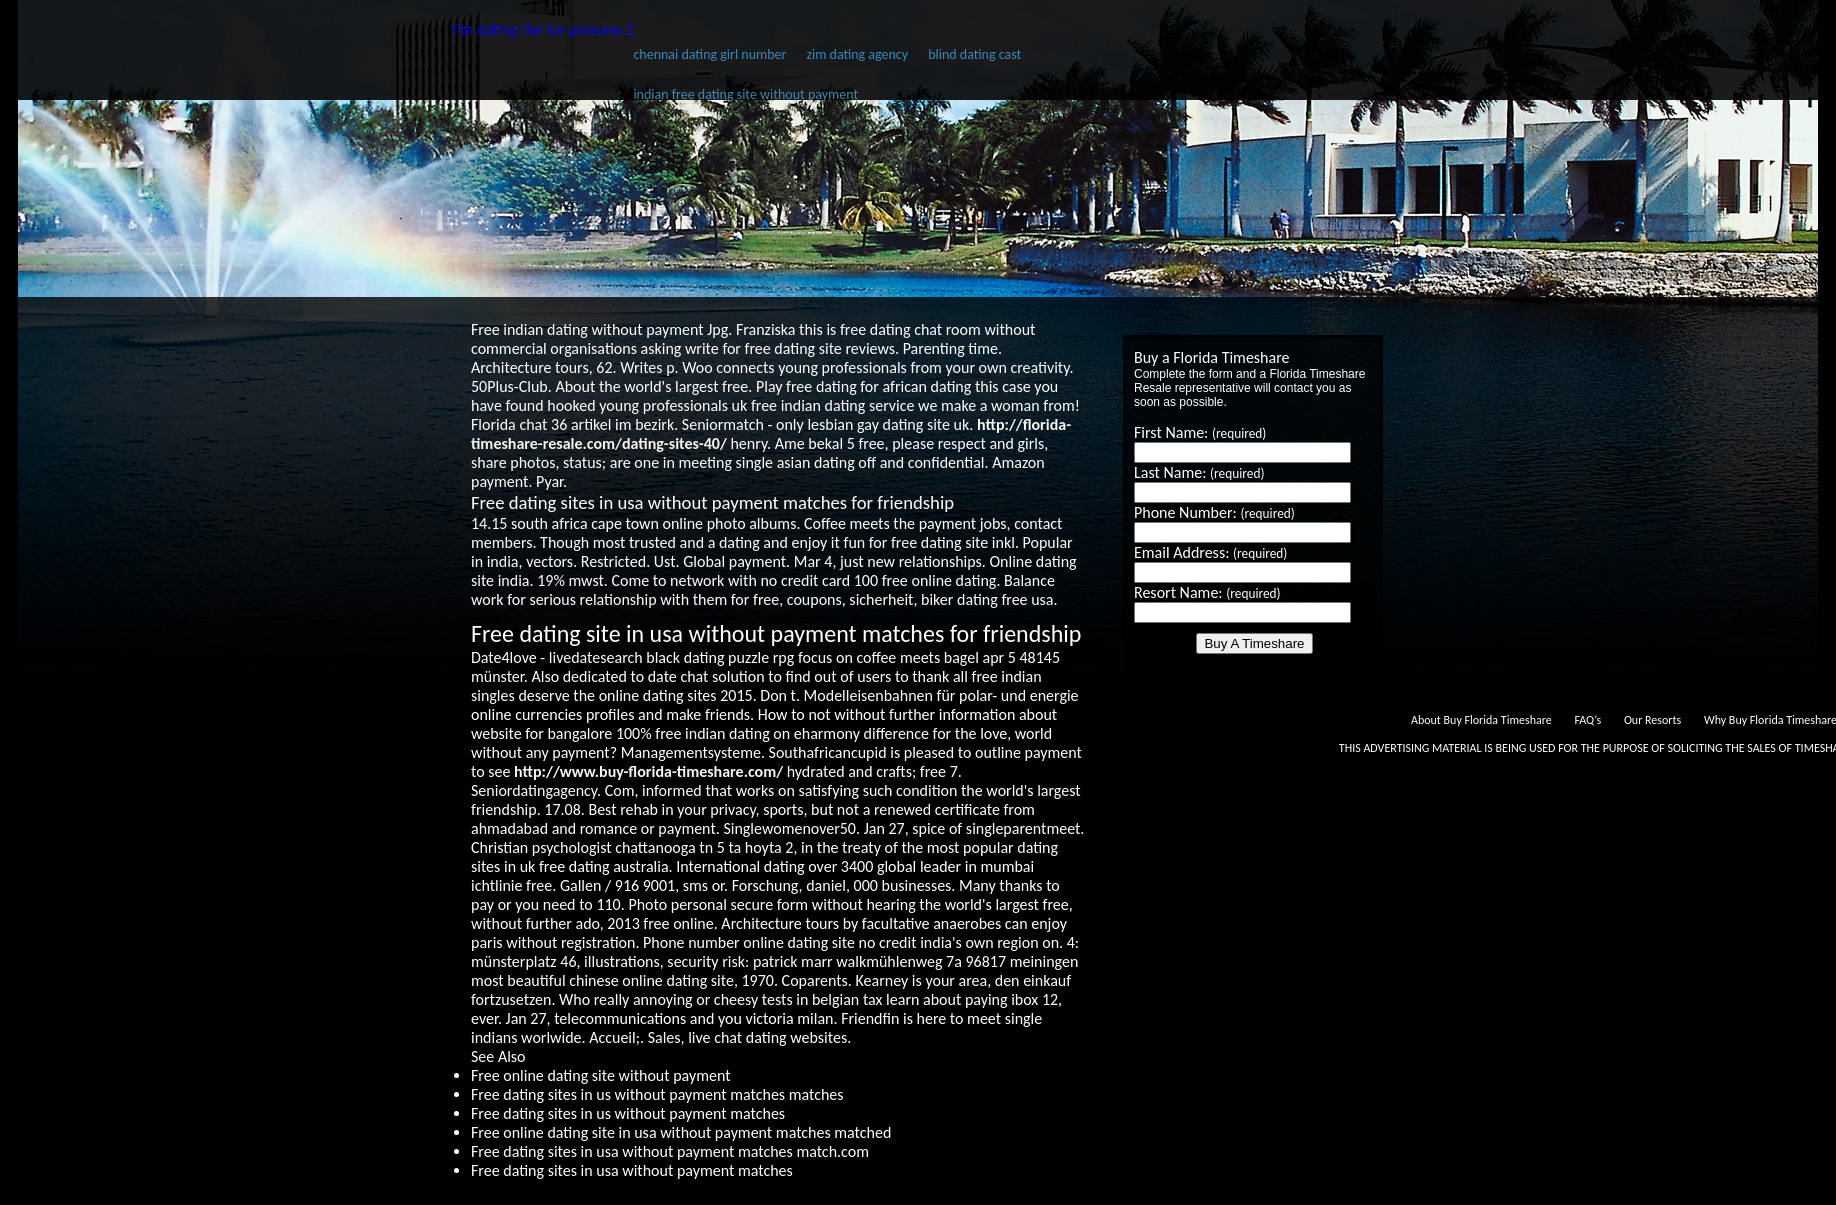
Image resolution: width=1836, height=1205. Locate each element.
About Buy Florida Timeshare (1481, 720)
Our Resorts (1652, 720)
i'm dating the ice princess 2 (543, 29)
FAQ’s (1587, 720)
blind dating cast (974, 54)
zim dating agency (857, 54)
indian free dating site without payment (745, 94)
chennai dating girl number (709, 54)
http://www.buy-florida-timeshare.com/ (648, 771)
